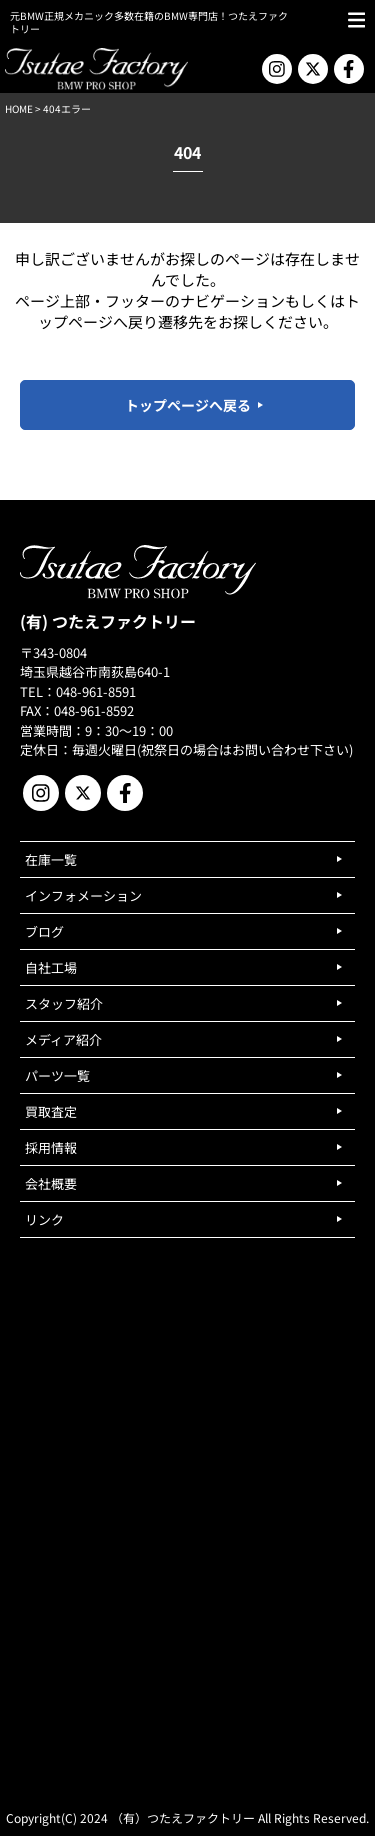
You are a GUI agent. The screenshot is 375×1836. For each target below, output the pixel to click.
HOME (19, 108)
